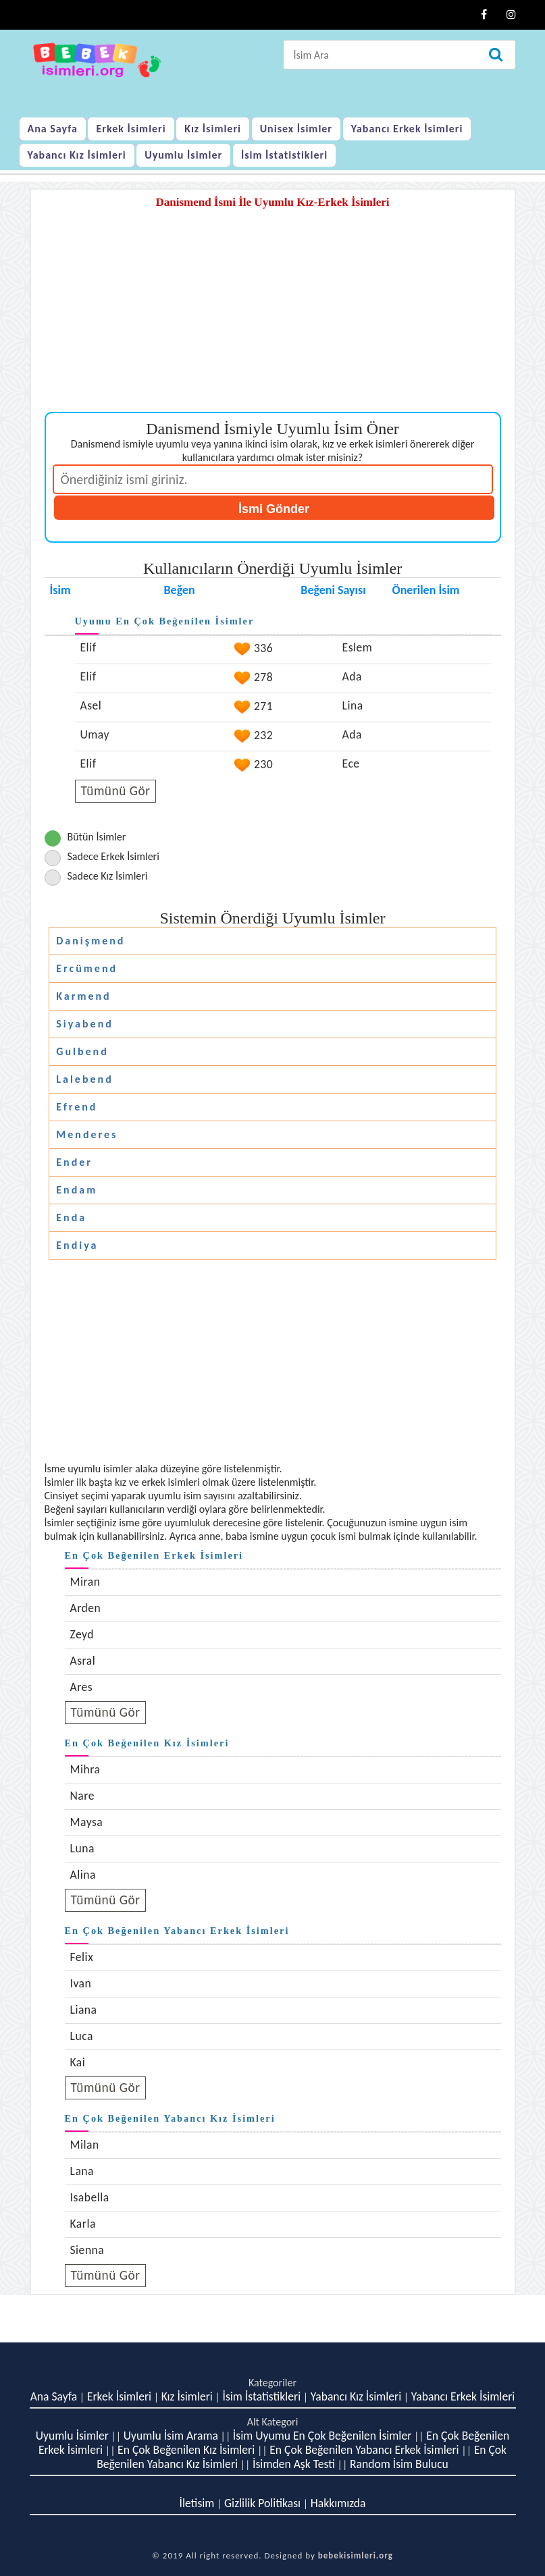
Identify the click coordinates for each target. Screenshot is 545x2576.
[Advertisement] (273, 317)
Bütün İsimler (97, 836)
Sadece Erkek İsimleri (113, 856)
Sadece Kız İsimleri (108, 875)
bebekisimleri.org (355, 2555)
